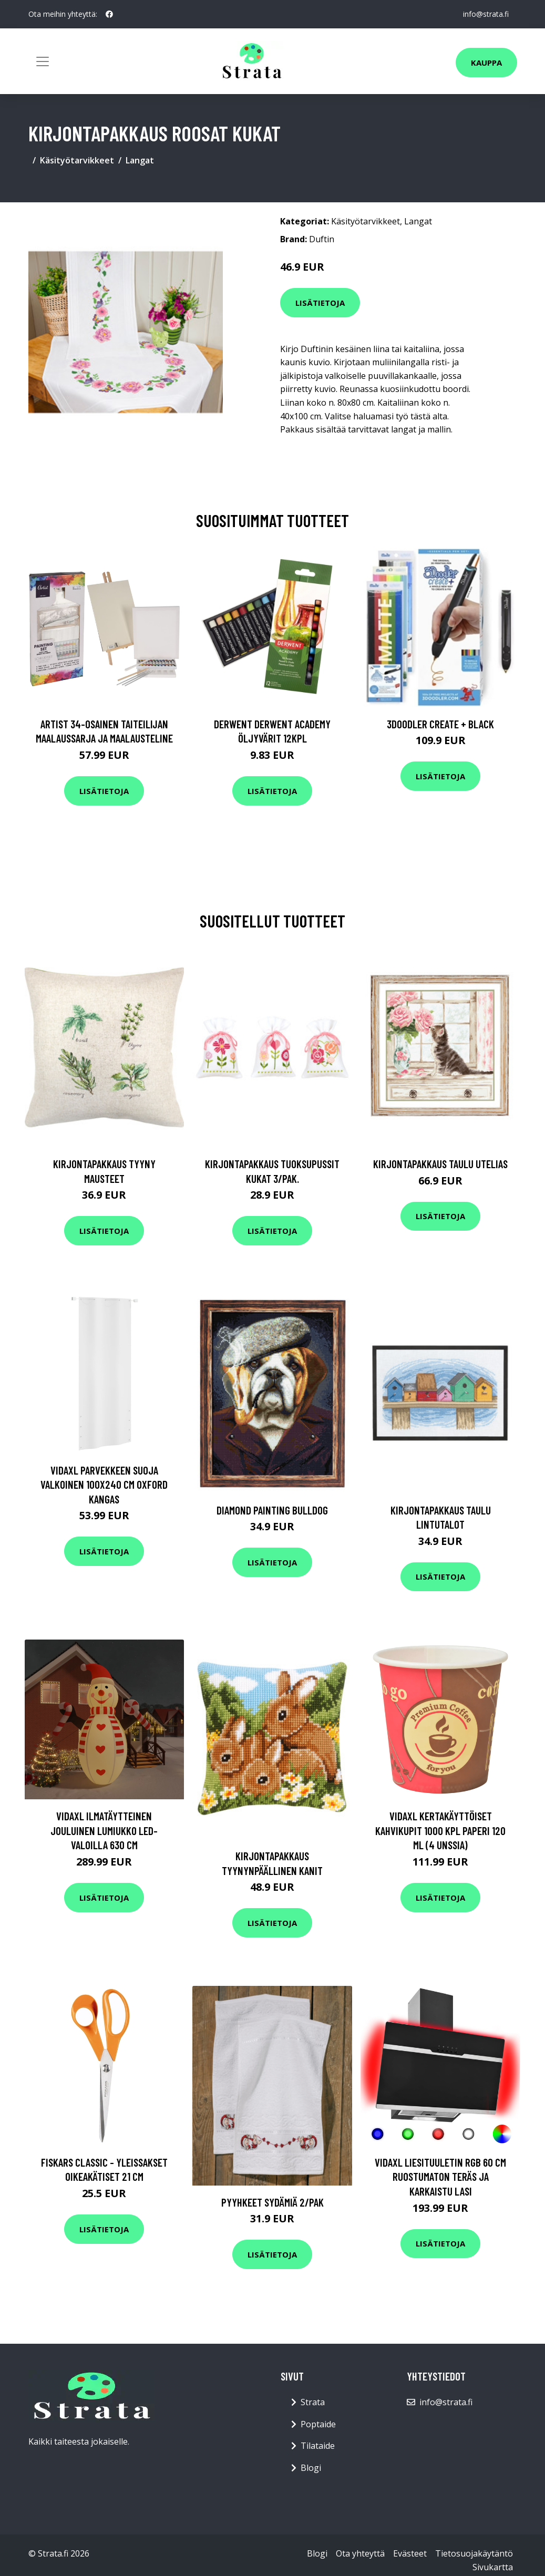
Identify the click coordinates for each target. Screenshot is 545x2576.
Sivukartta (492, 2567)
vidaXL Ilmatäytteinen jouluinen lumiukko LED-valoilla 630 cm (104, 1830)
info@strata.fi (486, 14)
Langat (140, 160)
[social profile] (109, 14)
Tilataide (318, 2445)
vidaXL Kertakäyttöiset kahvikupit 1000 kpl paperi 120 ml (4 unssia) (440, 1830)
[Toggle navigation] (42, 61)
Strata (313, 2402)
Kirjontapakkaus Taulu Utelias (440, 1163)
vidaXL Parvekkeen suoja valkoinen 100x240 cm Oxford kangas (104, 1485)
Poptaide (318, 2424)
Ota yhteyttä (360, 2553)
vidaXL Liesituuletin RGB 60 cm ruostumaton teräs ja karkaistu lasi (440, 2177)
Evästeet (410, 2553)
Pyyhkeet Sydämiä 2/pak (272, 2202)
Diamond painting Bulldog (272, 1510)
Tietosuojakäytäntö (474, 2553)
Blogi (311, 2468)
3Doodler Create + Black (440, 723)
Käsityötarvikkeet (77, 160)
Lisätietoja (320, 302)
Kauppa (486, 62)
